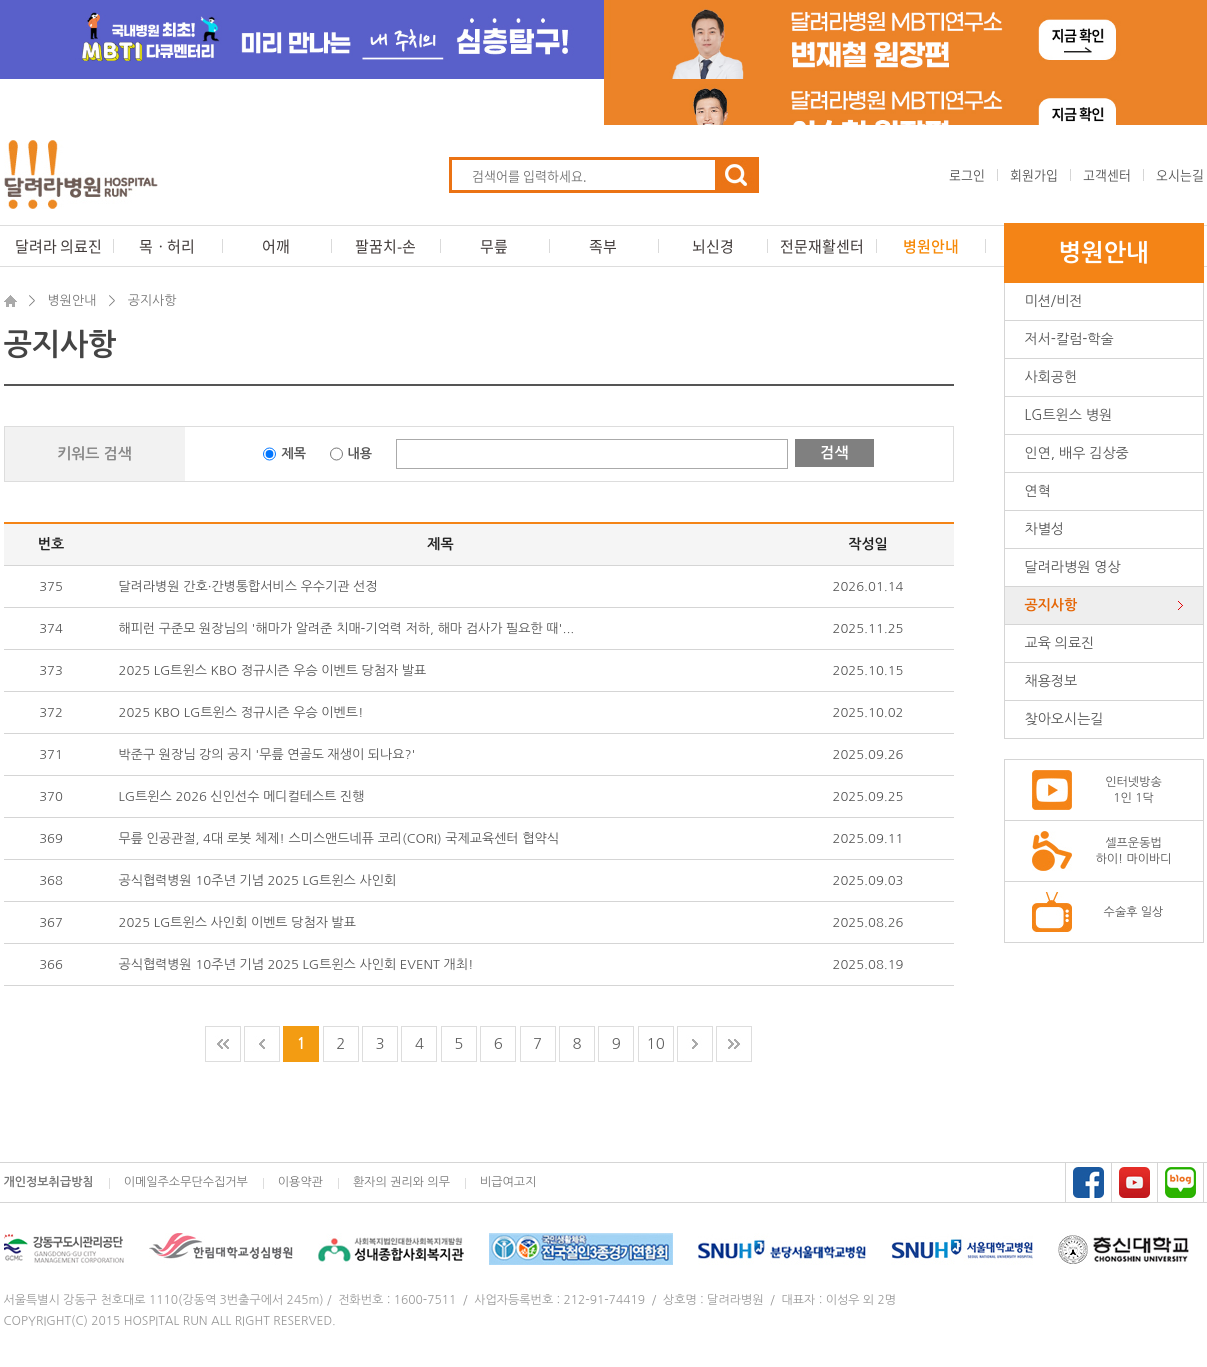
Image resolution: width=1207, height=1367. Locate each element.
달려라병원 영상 (1073, 567)
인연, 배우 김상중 (1077, 453)
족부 (603, 246)
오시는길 (1180, 174)
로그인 (967, 174)
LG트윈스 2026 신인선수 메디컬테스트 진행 (242, 796)
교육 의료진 (1060, 643)
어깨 (276, 246)
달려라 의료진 (58, 246)
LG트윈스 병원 (1069, 415)
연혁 (1038, 491)
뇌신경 (713, 246)
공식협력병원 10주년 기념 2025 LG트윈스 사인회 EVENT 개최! (296, 964)
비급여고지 (508, 1182)
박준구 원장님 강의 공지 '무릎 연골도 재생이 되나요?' (267, 754)
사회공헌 (1051, 377)
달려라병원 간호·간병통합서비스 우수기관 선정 (248, 586)
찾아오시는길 (1064, 719)
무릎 (494, 246)
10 (656, 1043)
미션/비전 (1054, 301)
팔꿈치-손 (385, 246)
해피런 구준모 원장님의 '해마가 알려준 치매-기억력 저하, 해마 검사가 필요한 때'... (347, 628)
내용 (360, 453)
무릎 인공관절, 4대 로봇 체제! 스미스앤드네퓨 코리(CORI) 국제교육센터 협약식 (339, 838)
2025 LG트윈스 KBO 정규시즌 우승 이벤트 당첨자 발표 (273, 670)
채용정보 (1051, 681)
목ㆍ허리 (167, 246)
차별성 (1044, 529)
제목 (293, 453)
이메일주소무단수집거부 (186, 1182)
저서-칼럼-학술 (1069, 339)
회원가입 (1034, 174)
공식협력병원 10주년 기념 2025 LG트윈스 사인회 (258, 880)
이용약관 (300, 1182)
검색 (834, 452)
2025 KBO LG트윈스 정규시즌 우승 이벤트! (241, 712)
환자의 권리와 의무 (401, 1182)
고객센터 (1107, 174)
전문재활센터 (822, 246)
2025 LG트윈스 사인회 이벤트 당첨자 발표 (237, 922)
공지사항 (1051, 605)
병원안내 (931, 246)
